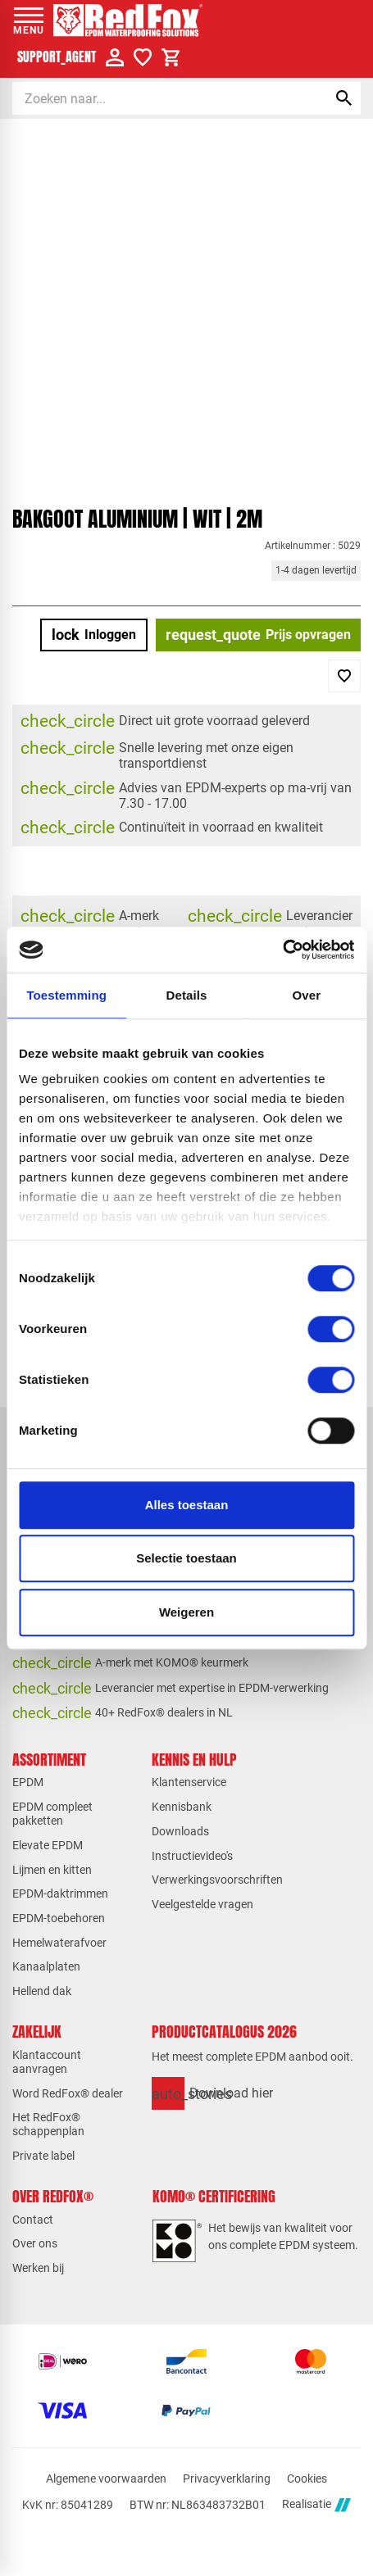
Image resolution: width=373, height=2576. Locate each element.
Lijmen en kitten (52, 1869)
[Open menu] (28, 20)
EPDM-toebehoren (58, 1918)
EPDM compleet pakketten (52, 1813)
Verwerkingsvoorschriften (217, 1879)
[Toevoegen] (344, 676)
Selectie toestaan (186, 1558)
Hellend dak (41, 1991)
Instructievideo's (192, 1855)
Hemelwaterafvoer (59, 1942)
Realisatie (316, 2505)
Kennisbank (182, 1806)
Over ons (34, 2243)
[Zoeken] (155, 98)
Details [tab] (186, 995)
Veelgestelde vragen (202, 1904)
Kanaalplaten (46, 1966)
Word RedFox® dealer (67, 2093)
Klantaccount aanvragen (46, 2061)
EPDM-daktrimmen (60, 1893)
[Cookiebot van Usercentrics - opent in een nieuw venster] (282, 949)
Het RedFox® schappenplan (48, 2124)
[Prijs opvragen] (258, 635)
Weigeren (186, 1612)
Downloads (180, 1831)
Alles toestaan (187, 1505)
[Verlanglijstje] (143, 57)
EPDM (27, 1782)
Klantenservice (189, 1782)
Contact (32, 2219)
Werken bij (38, 2267)
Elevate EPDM (47, 1845)
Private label (43, 2155)
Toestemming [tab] (66, 995)
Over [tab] (307, 995)
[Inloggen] (94, 635)
